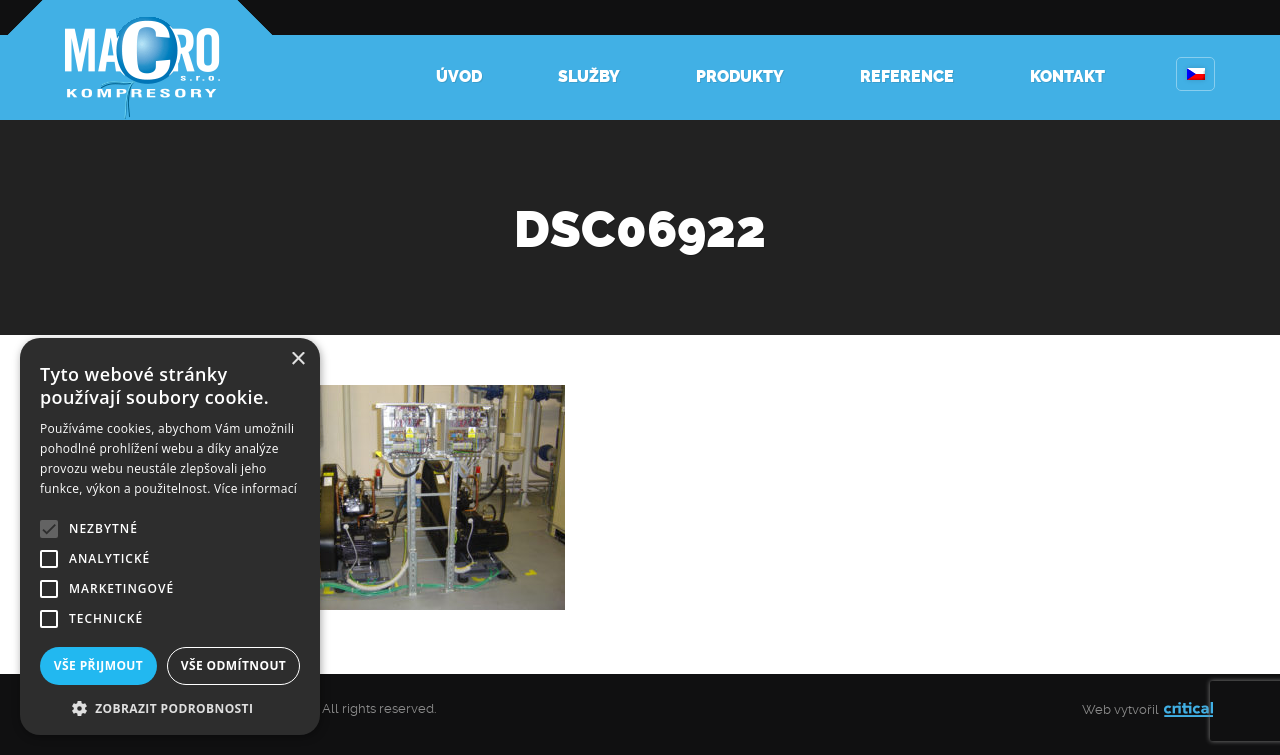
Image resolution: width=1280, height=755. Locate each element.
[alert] (170, 536)
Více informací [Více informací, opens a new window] (255, 488)
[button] (170, 706)
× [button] (297, 359)
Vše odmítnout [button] (233, 665)
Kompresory (140, 60)
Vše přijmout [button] (98, 665)
